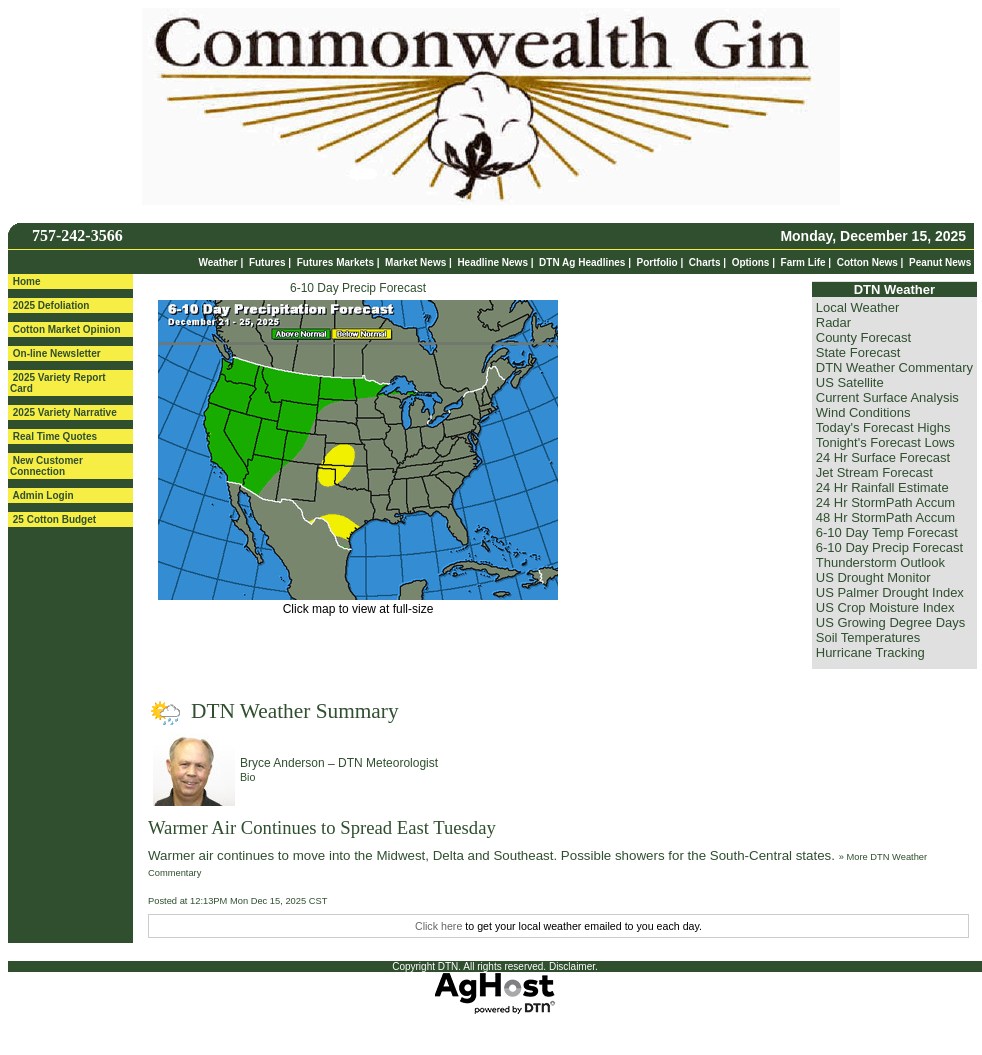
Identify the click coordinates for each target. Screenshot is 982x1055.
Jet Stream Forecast (874, 472)
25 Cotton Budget (54, 519)
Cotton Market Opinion (67, 329)
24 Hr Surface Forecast (883, 457)
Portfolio (657, 262)
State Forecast (858, 352)
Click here (438, 926)
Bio (247, 777)
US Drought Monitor (873, 577)
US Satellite (850, 382)
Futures (267, 262)
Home (27, 281)
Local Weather (858, 307)
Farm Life (803, 262)
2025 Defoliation (51, 305)
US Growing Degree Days (891, 622)
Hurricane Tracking (870, 652)
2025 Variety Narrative (65, 412)
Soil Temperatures (868, 637)
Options (751, 262)
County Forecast (863, 337)
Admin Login (42, 495)
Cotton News (867, 262)
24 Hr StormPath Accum (885, 502)
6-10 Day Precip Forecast (358, 288)
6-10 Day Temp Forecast (887, 532)
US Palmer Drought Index (890, 592)
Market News (415, 262)
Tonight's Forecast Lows (885, 442)
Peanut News (940, 262)
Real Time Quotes (55, 436)
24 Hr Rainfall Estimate (882, 487)
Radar (833, 322)
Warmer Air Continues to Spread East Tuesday (322, 827)
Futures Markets (335, 262)
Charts (705, 262)
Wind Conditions (863, 412)
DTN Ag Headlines (582, 262)
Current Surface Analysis (887, 397)
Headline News (492, 262)
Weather (217, 262)
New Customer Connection (46, 466)
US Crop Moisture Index (885, 607)
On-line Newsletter (57, 353)
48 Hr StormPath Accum (885, 517)
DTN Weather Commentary (894, 367)
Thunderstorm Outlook (880, 562)
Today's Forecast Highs (883, 427)
